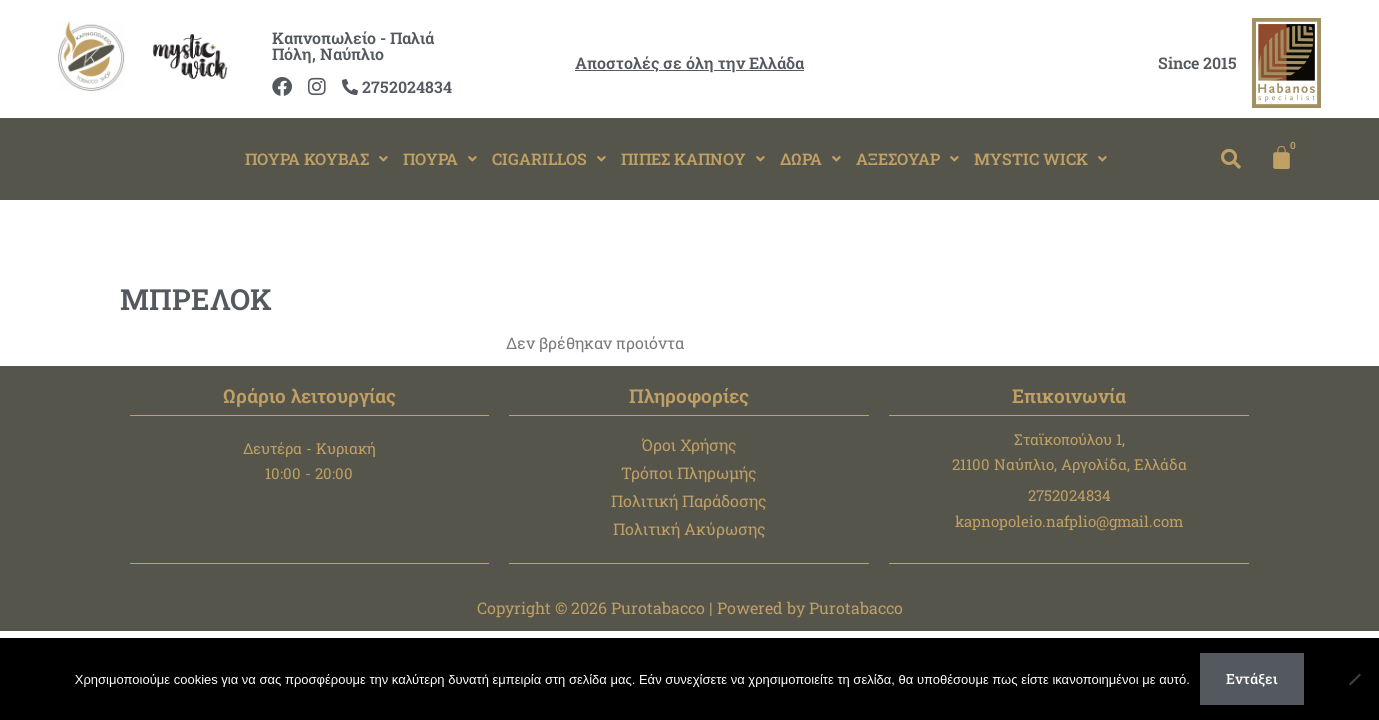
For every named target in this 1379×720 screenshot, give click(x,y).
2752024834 (397, 86)
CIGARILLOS (549, 158)
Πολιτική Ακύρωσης (689, 528)
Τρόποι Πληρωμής (689, 472)
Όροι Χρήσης (689, 444)
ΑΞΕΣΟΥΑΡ (907, 158)
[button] (316, 159)
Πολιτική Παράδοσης (689, 500)
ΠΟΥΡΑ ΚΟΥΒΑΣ (316, 158)
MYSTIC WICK (1040, 158)
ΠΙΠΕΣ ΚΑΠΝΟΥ (693, 158)
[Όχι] (1354, 679)
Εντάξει (1252, 678)
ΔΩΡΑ (810, 158)
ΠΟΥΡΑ (440, 158)
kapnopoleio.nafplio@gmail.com (1069, 521)
